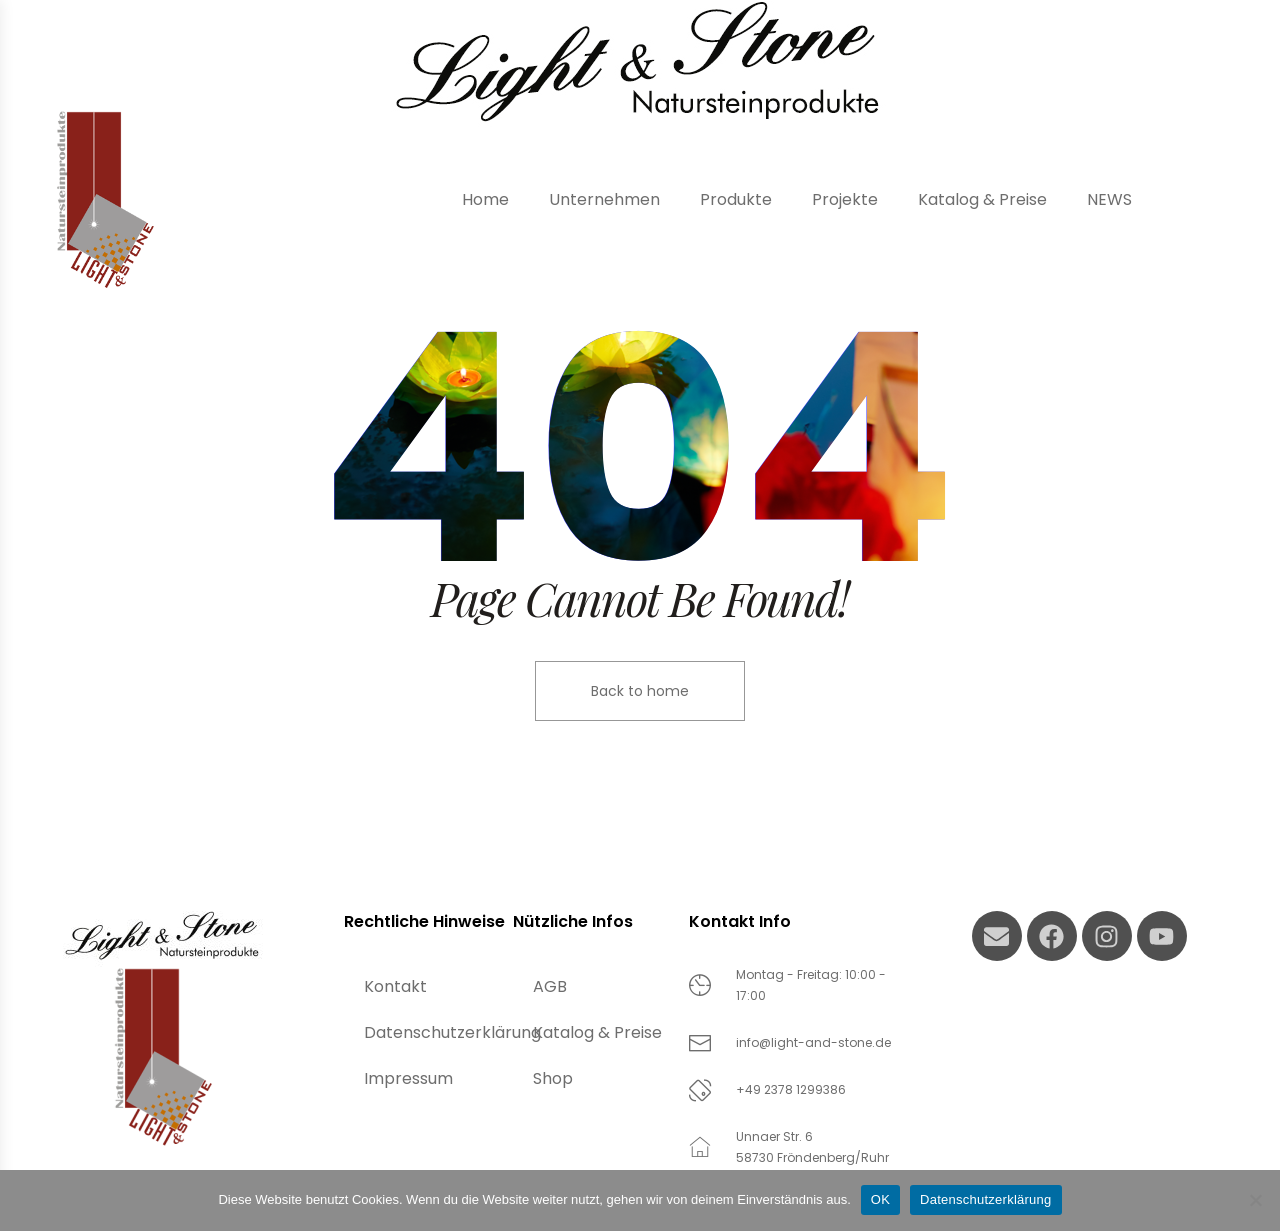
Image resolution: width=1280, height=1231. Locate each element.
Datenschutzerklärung (438, 1032)
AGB (550, 986)
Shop (553, 1078)
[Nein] (1255, 1200)
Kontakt (395, 986)
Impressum (408, 1078)
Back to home (640, 691)
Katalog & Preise (597, 1032)
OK (880, 1199)
